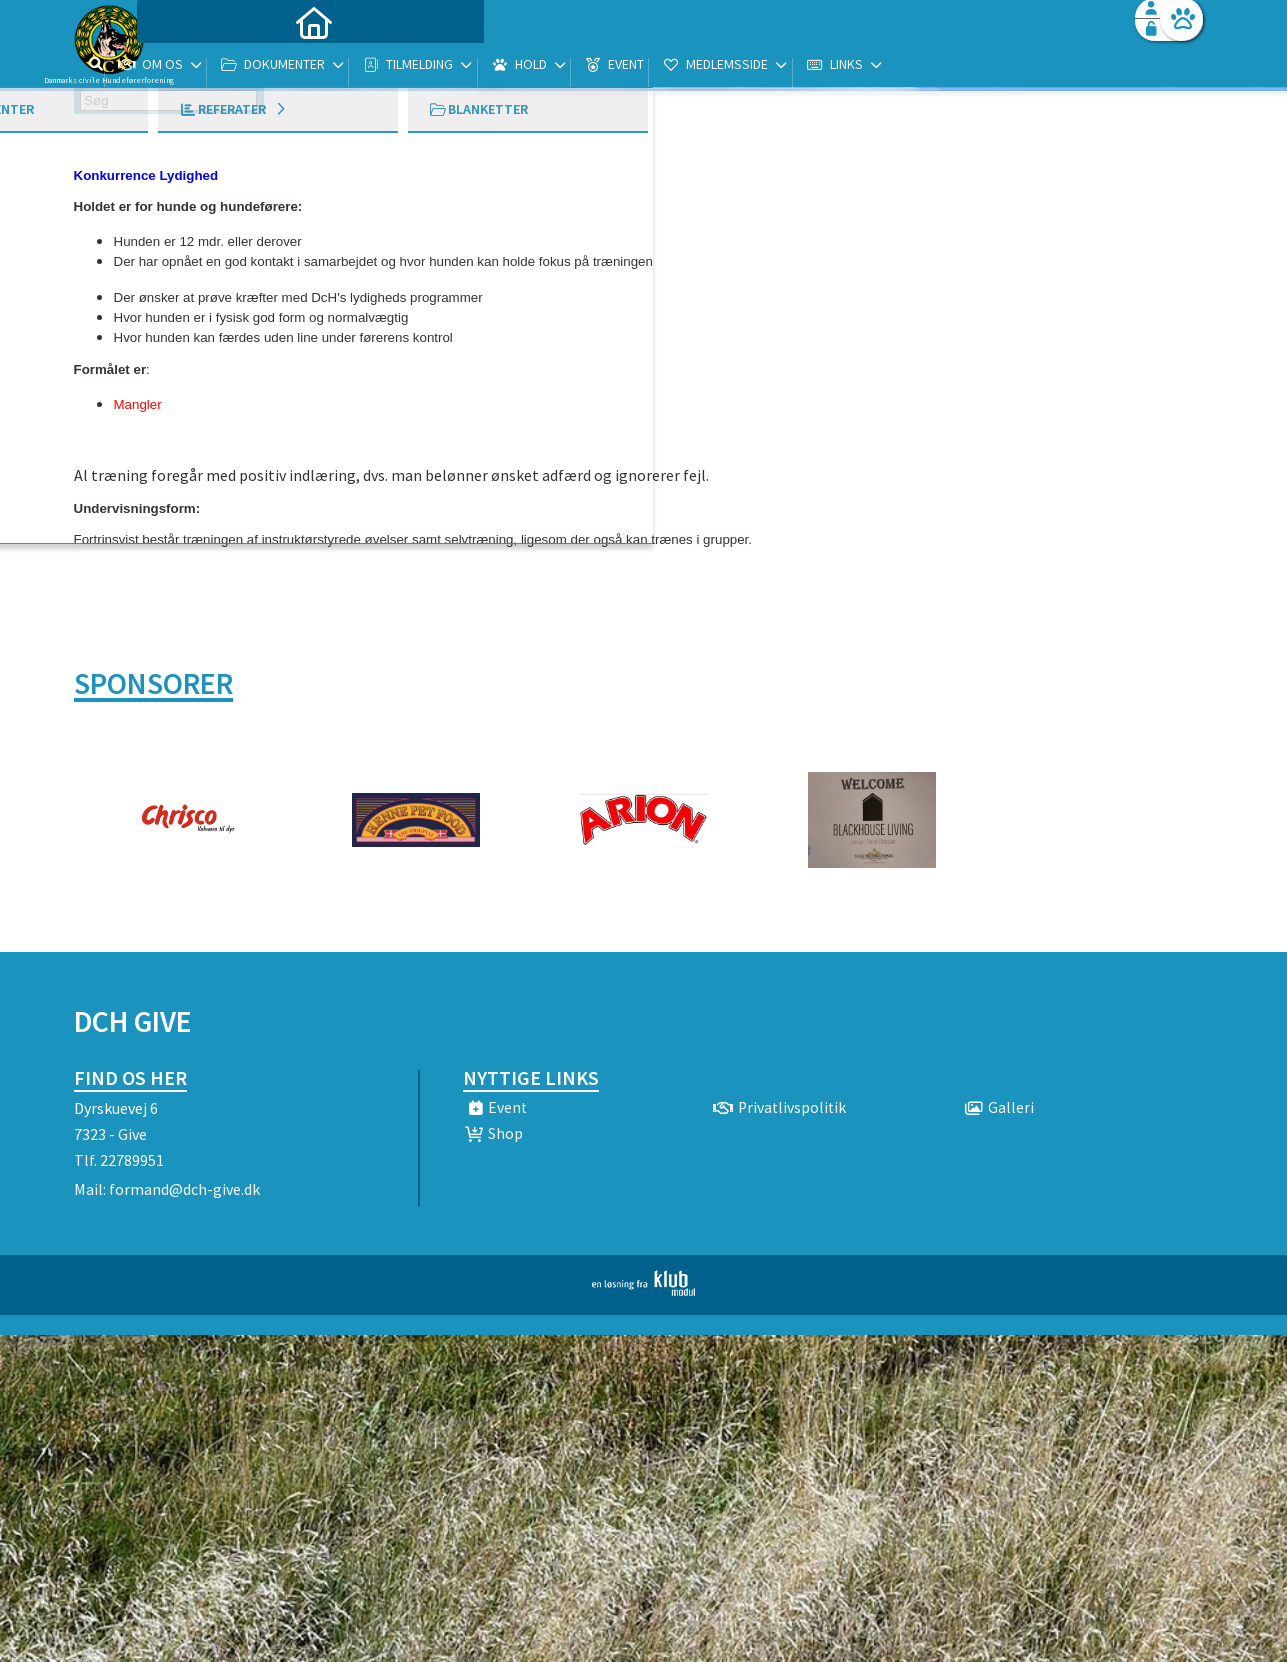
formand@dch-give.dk (184, 1189)
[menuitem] (199, 67)
